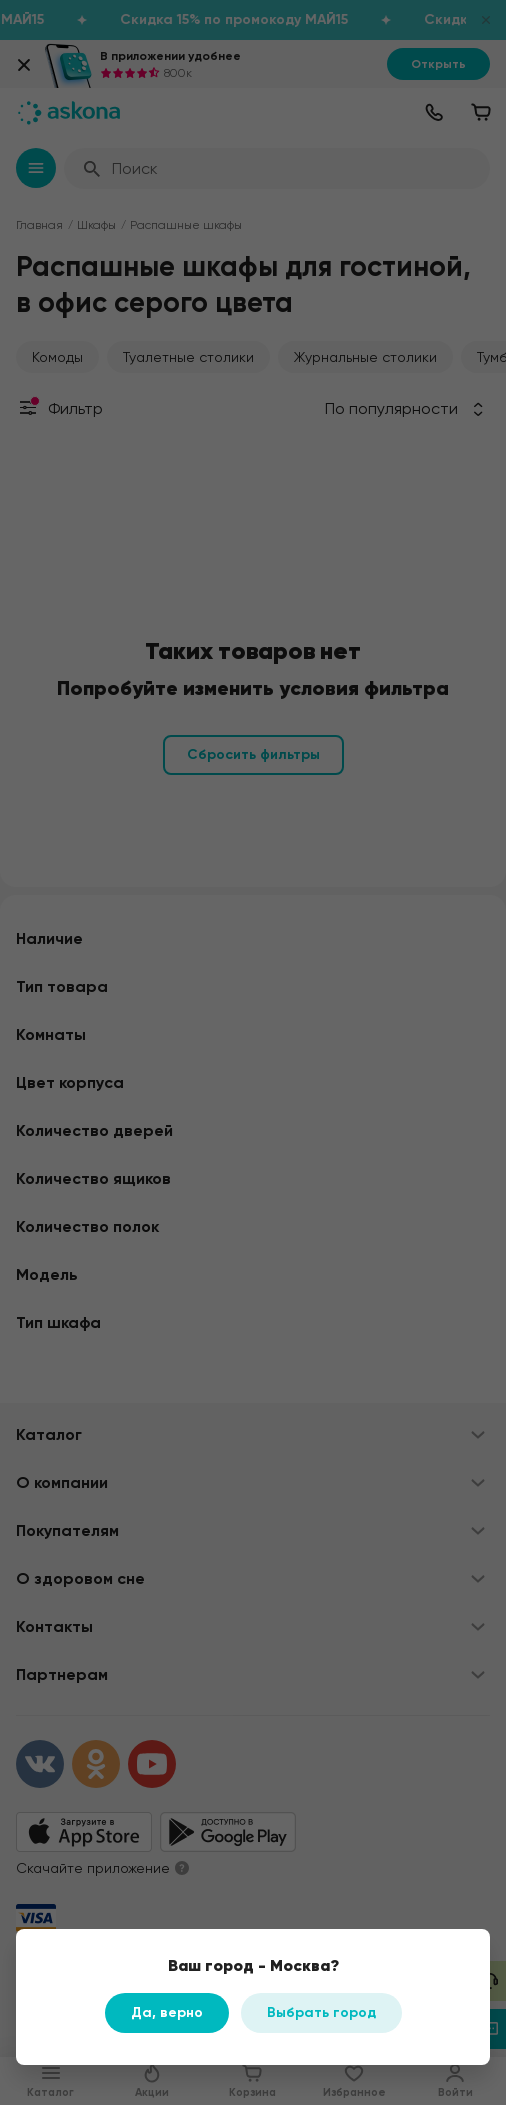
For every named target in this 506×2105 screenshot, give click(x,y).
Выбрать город (321, 2012)
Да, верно (167, 2012)
